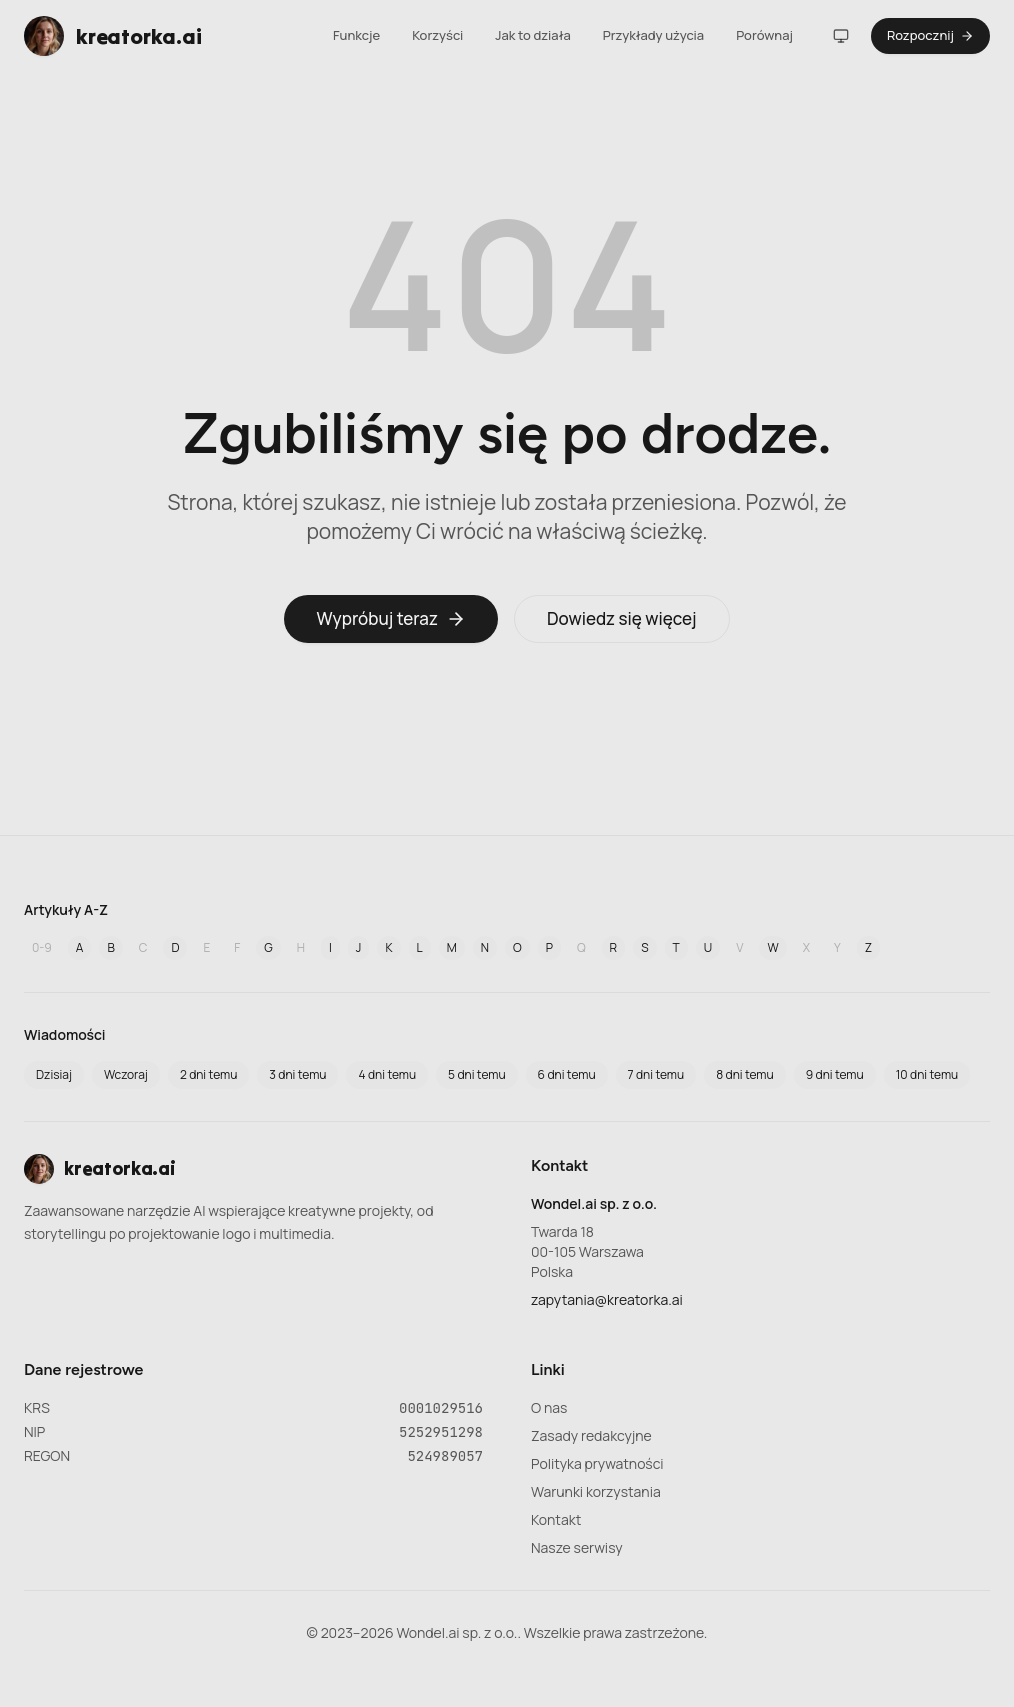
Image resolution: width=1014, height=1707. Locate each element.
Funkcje (356, 35)
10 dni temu (927, 1074)
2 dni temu (208, 1074)
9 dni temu (835, 1074)
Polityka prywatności (597, 1463)
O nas (549, 1407)
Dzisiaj (54, 1074)
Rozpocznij (930, 35)
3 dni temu (297, 1074)
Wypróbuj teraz (391, 618)
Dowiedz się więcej (622, 618)
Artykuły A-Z (66, 909)
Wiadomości (65, 1034)
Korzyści (437, 35)
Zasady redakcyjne (591, 1435)
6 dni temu (567, 1074)
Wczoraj (126, 1074)
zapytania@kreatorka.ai (607, 1299)
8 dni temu (745, 1074)
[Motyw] (841, 36)
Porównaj (764, 35)
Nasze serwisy (577, 1547)
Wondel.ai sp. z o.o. (594, 1203)
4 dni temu (387, 1074)
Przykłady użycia (653, 35)
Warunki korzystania (596, 1491)
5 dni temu (476, 1074)
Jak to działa (533, 35)
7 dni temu (656, 1074)
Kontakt (556, 1519)
